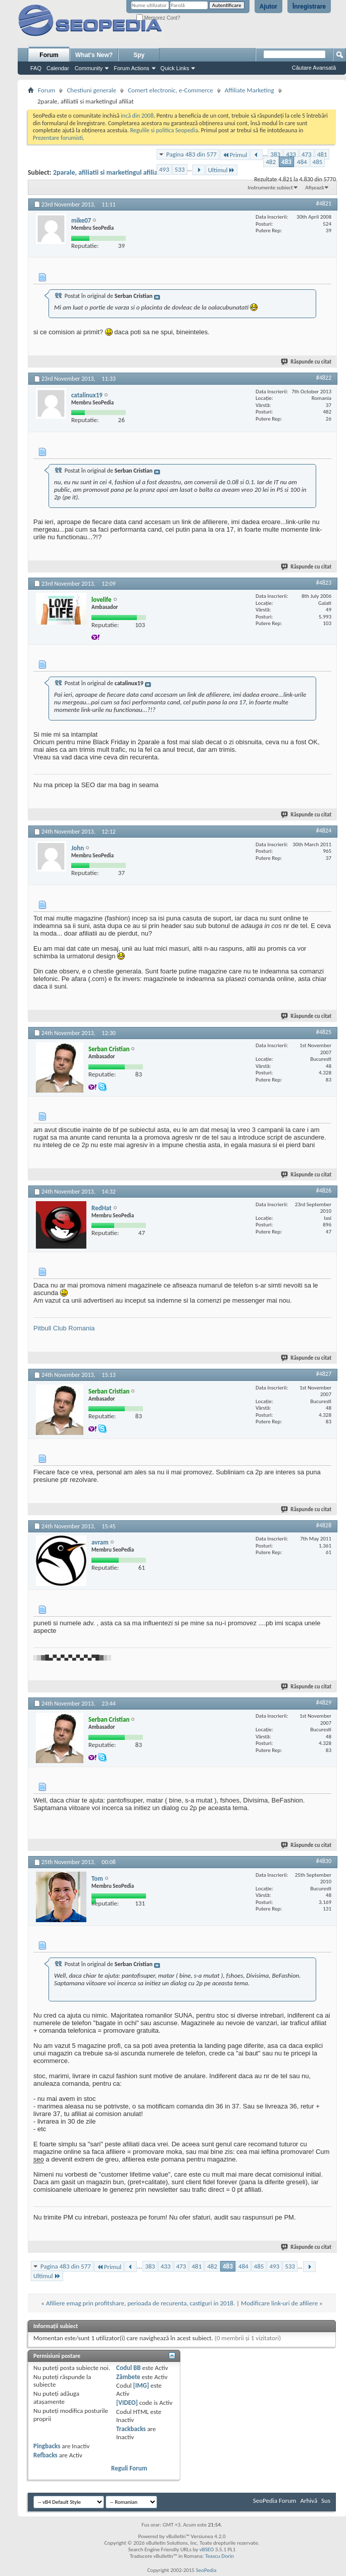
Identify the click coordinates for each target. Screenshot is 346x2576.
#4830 (323, 1861)
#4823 (323, 582)
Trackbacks (130, 2429)
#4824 (323, 830)
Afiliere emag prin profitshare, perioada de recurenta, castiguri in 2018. (140, 2303)
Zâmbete (128, 2377)
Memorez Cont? (158, 18)
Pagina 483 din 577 (191, 154)
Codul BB (128, 2368)
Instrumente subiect (270, 187)
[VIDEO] (127, 2402)
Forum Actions (131, 68)
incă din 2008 (137, 115)
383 (275, 154)
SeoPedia (206, 2570)
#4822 (323, 377)
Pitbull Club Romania (63, 1328)
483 (286, 162)
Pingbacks (46, 2446)
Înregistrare (309, 6)
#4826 (323, 1190)
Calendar (57, 68)
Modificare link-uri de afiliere (279, 2303)
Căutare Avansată (314, 68)
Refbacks (45, 2455)
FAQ (35, 68)
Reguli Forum (129, 2468)
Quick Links (175, 68)
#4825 (323, 1032)
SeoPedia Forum (274, 2500)
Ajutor (268, 6)
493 (164, 169)
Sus (325, 2500)
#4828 (323, 1525)
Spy (138, 55)
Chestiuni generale (91, 90)
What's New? (94, 55)
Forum (48, 55)
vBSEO (207, 2549)
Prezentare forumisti (58, 137)
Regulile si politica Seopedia (164, 130)
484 (302, 162)
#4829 (323, 1702)
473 (307, 154)
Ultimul (221, 170)
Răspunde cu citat (306, 361)
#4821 (323, 203)
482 (271, 162)
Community (89, 68)
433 (291, 154)
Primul (234, 155)
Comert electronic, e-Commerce (170, 90)
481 (322, 154)
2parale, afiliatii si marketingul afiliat (106, 172)
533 (180, 169)
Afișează (314, 187)
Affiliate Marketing (249, 90)
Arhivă (308, 2500)
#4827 (323, 1373)
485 (318, 162)
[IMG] (141, 2385)
